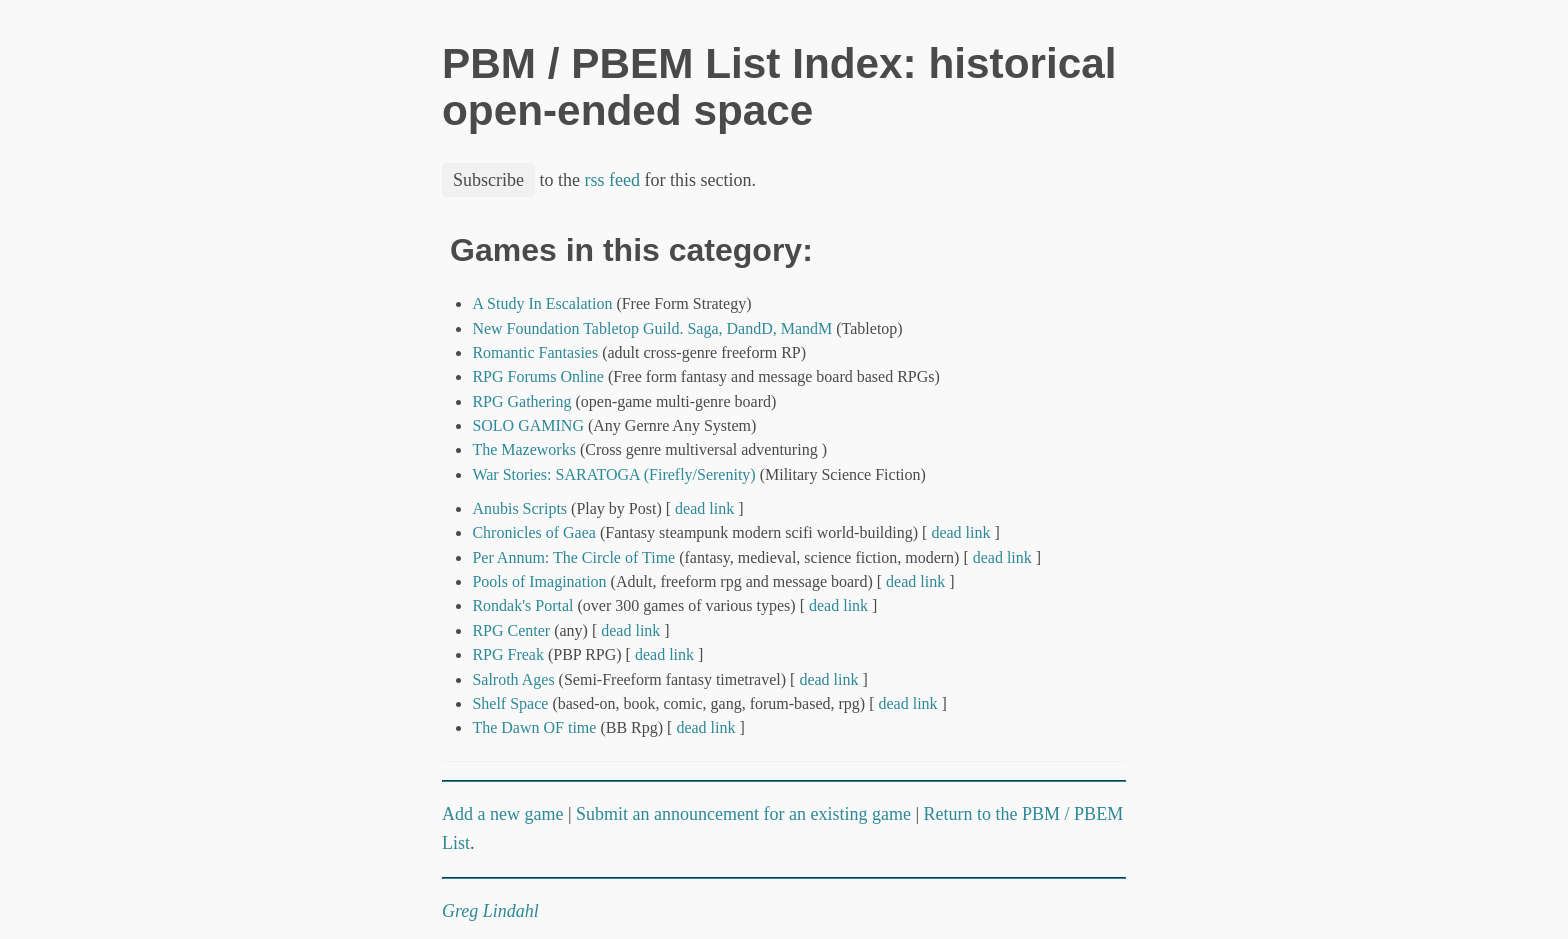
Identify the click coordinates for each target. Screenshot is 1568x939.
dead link (704, 508)
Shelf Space (510, 703)
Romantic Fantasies (535, 352)
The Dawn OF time (534, 727)
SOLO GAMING (528, 425)
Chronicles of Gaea (534, 532)
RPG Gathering (521, 401)
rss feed (612, 180)
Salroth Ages (513, 679)
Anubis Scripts (519, 508)
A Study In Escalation (542, 303)
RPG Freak (508, 654)
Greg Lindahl (490, 911)
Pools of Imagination (539, 581)
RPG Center (511, 630)
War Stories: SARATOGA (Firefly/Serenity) (613, 474)
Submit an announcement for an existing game (743, 814)
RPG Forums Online (538, 376)
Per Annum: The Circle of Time (573, 557)
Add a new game (502, 814)
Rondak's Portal (522, 605)
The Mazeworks (524, 449)
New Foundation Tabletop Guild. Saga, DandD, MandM (652, 328)
